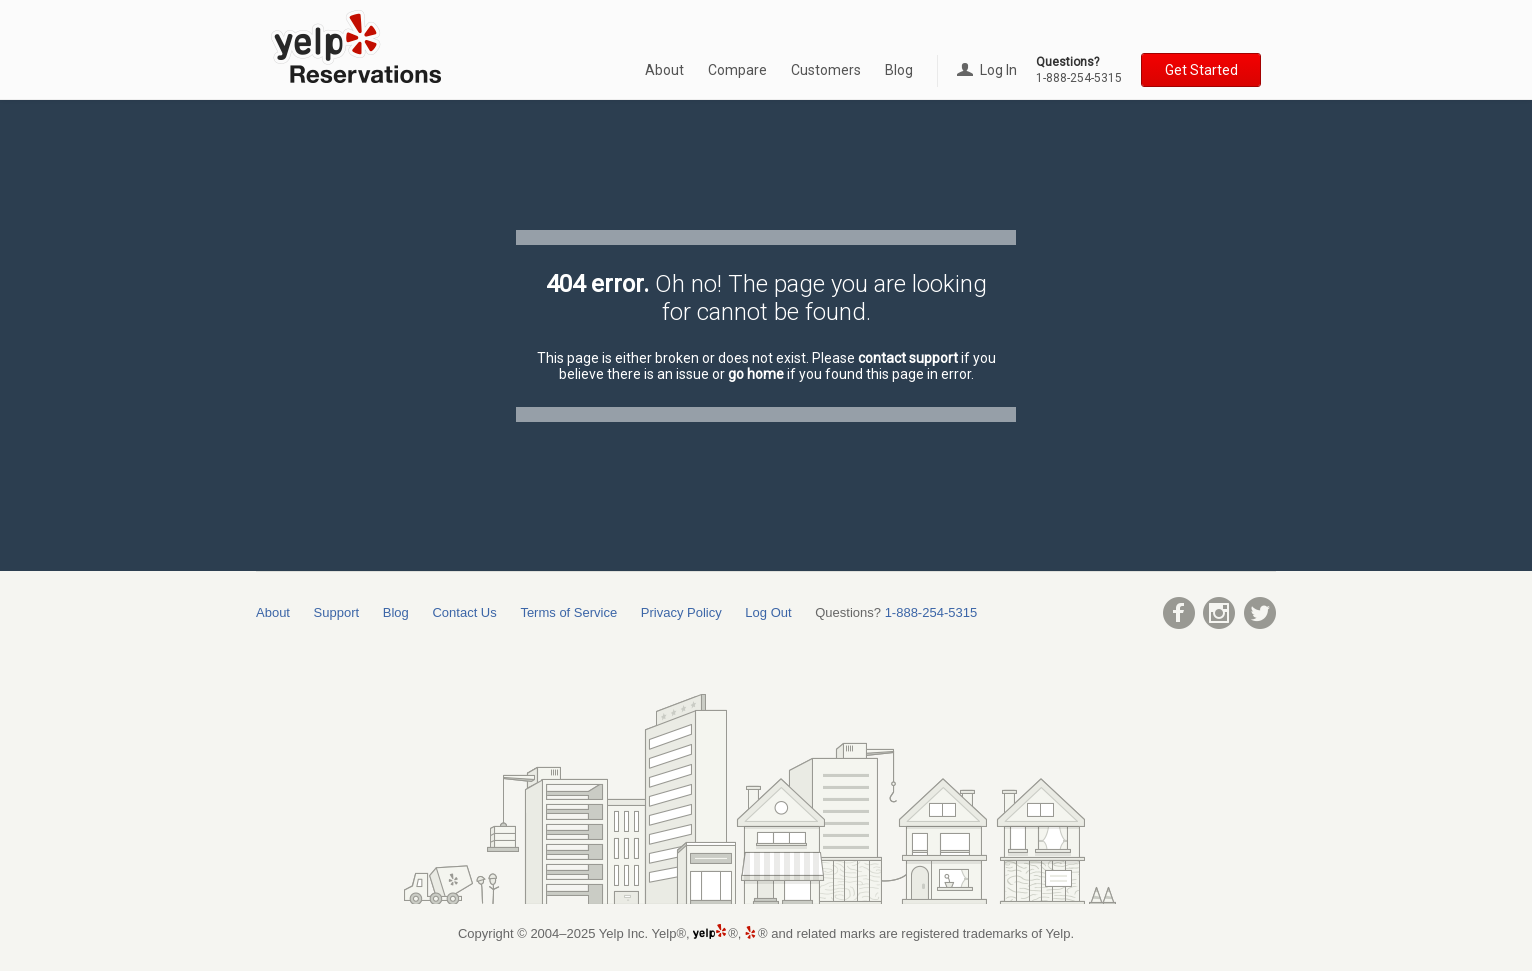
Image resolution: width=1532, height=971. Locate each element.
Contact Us (464, 612)
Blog (899, 70)
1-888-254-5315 (1079, 78)
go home (756, 374)
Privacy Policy (681, 612)
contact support (908, 358)
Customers (826, 70)
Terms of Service (568, 612)
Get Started (1201, 70)
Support (337, 612)
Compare (737, 70)
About (664, 70)
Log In (987, 70)
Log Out (768, 612)
